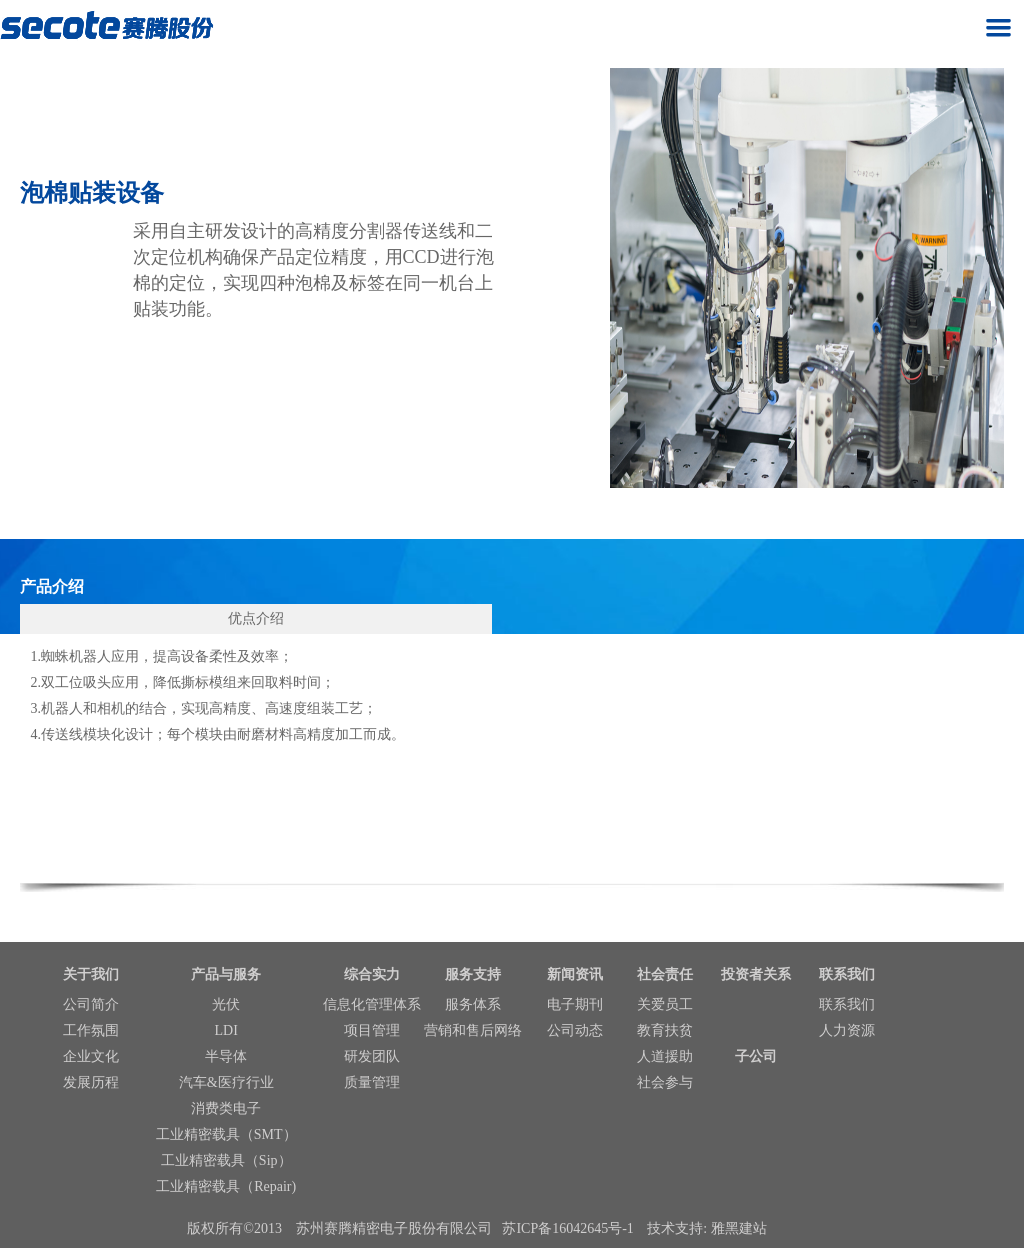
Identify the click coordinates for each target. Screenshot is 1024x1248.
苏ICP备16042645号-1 (567, 1228)
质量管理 (372, 1082)
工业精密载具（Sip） (226, 1160)
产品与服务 (226, 974)
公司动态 (575, 1030)
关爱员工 (665, 1004)
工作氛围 (91, 1030)
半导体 (226, 1056)
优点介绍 (256, 618)
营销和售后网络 (473, 1030)
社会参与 (665, 1082)
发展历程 (91, 1082)
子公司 (756, 1056)
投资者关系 (756, 974)
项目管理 (372, 1030)
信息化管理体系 (372, 1004)
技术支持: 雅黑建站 (706, 1228)
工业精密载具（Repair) (226, 1186)
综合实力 (372, 974)
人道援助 (665, 1056)
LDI (226, 1030)
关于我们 (91, 974)
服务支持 (473, 974)
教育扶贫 (665, 1030)
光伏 (226, 1004)
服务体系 (473, 1004)
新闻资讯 (575, 974)
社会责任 (665, 974)
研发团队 (372, 1056)
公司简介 (91, 1004)
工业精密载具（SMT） (226, 1134)
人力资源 (847, 1030)
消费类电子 (226, 1108)
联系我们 (847, 974)
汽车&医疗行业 (226, 1082)
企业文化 (91, 1056)
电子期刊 (575, 1004)
